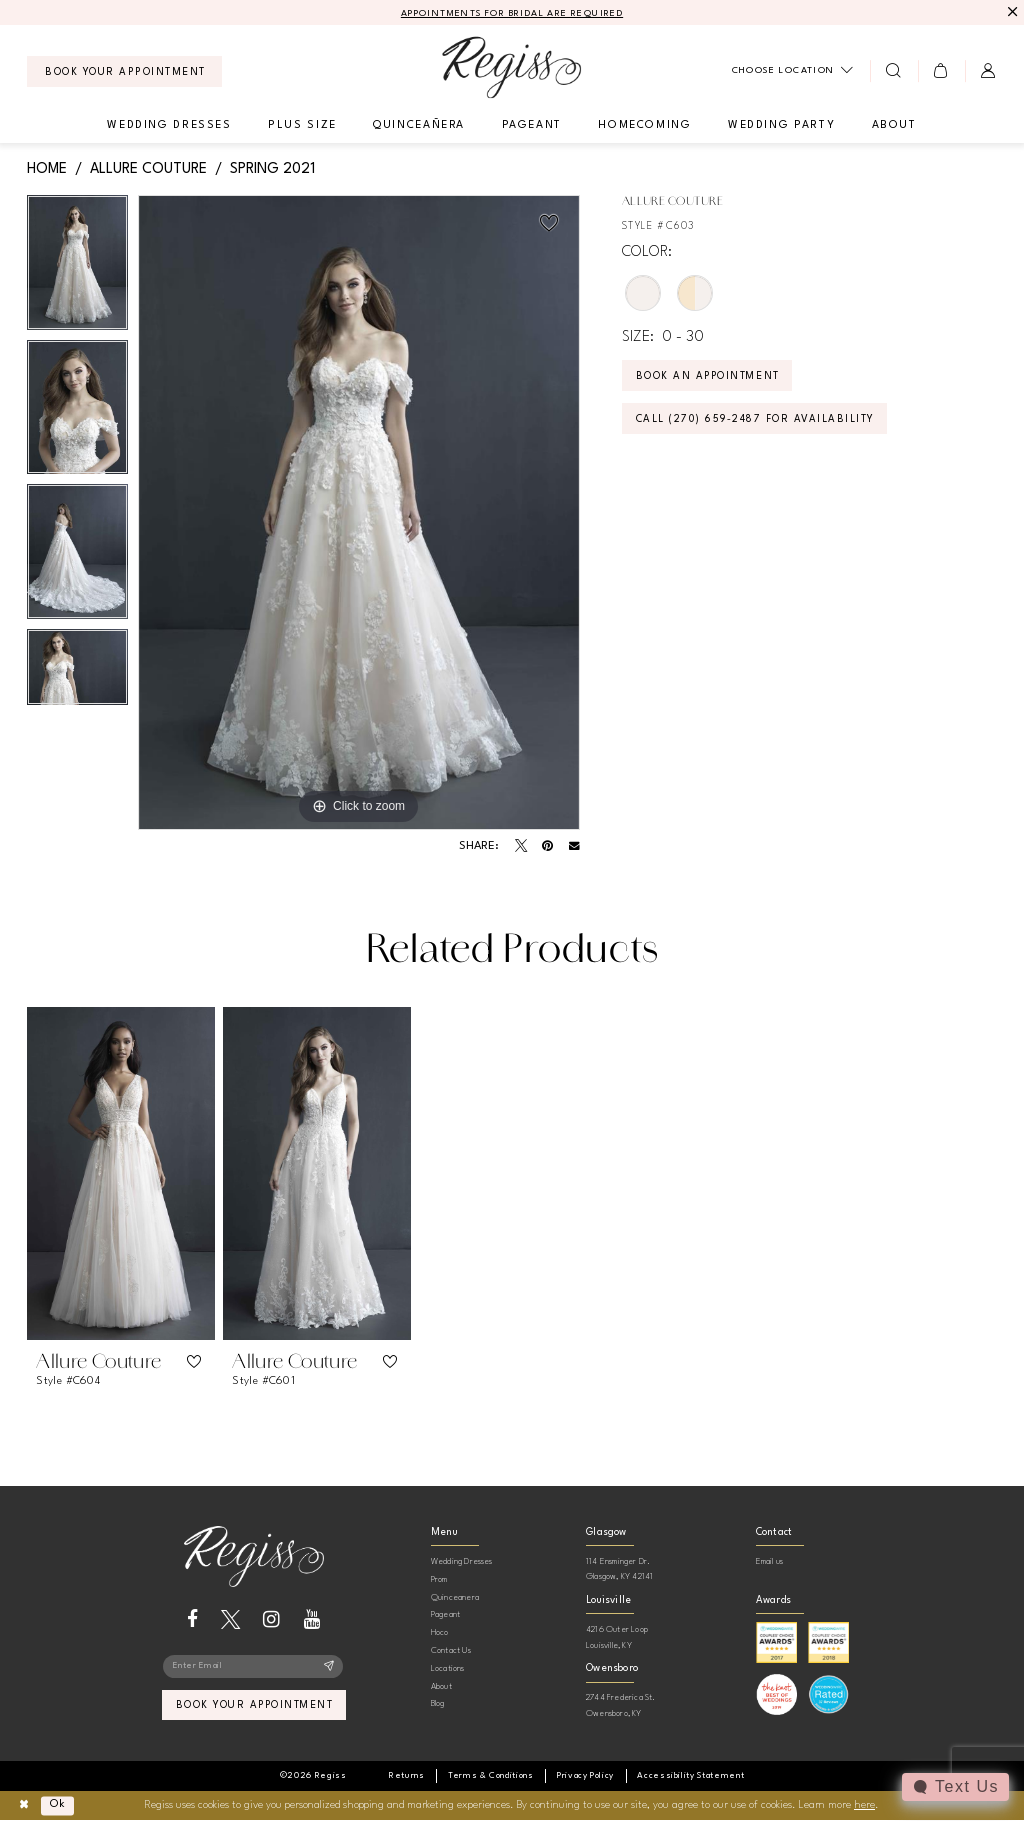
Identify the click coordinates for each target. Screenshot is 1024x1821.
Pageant (445, 1614)
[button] (941, 71)
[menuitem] (124, 71)
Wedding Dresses (462, 1561)
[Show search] (893, 71)
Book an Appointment (709, 377)
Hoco (440, 1632)
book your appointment (254, 1707)
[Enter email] (253, 1667)
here (864, 1805)
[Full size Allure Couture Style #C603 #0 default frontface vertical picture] (359, 513)
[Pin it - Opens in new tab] (547, 846)
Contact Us (451, 1650)
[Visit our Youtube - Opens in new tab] (312, 1619)
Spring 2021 (272, 169)
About (441, 1686)
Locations (448, 1668)
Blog (438, 1703)
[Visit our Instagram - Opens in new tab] (271, 1619)
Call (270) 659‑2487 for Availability (756, 420)
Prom (439, 1579)
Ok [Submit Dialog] (58, 1805)
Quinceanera (455, 1597)
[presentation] (121, 1173)
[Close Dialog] (23, 1805)
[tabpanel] (77, 267)
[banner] (511, 67)
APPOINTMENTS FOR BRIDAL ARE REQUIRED (512, 13)
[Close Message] (1010, 12)
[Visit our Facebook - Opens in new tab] (192, 1619)
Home (47, 169)
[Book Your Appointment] (124, 71)
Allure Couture (148, 169)
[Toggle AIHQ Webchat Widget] (955, 1787)
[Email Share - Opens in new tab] (574, 846)
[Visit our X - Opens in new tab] (230, 1619)
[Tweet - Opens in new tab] (521, 846)
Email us (770, 1561)
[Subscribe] (329, 1667)
